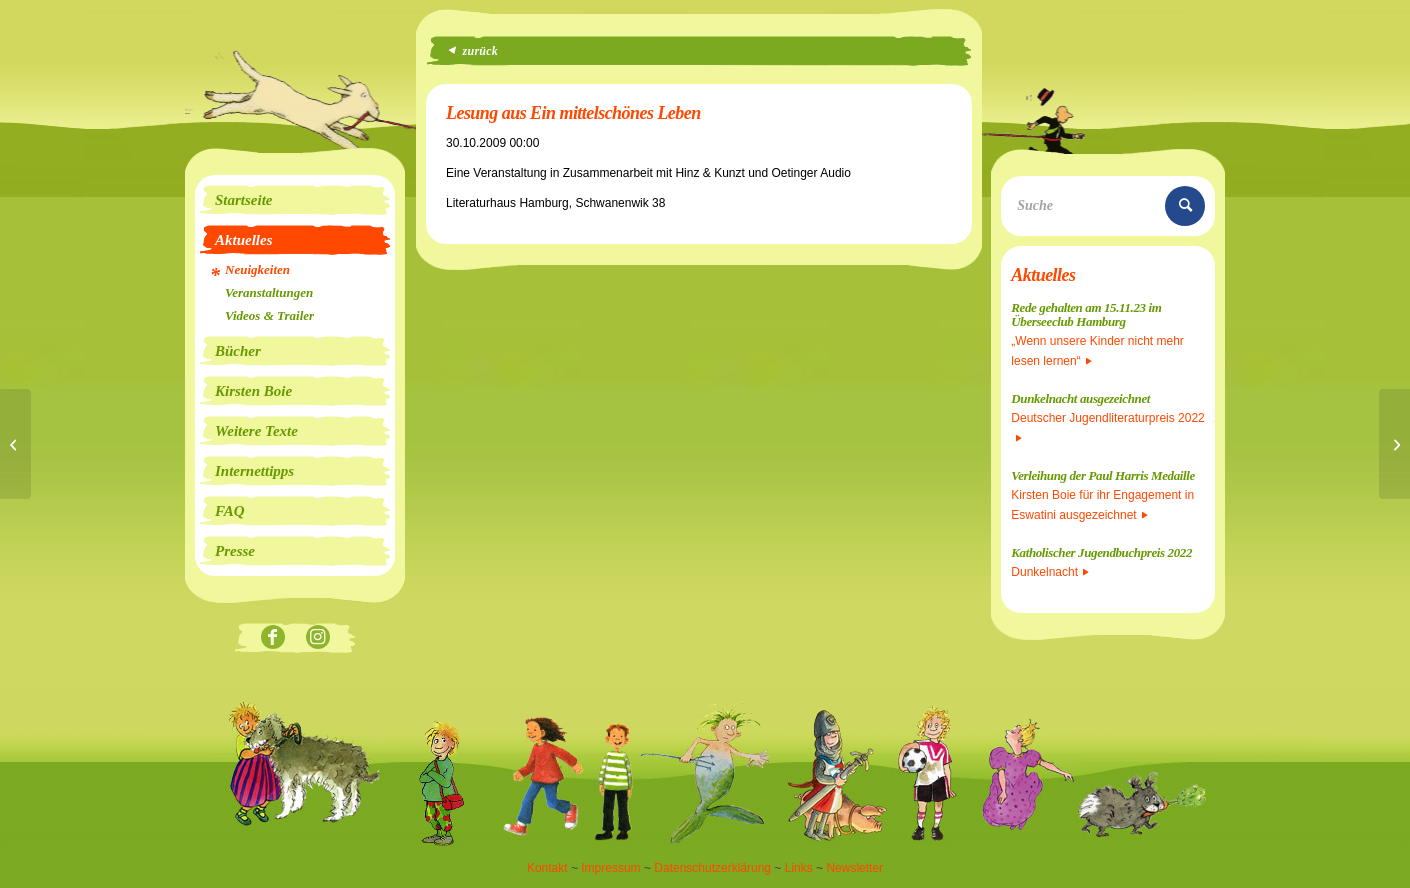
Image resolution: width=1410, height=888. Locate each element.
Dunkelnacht (1050, 572)
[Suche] (1108, 206)
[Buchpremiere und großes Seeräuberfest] (15, 444)
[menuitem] (295, 200)
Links (799, 868)
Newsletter (854, 868)
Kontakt (547, 868)
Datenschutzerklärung (712, 868)
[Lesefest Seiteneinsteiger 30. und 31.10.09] (1394, 444)
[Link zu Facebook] (272, 638)
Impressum (610, 868)
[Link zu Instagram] (317, 638)
